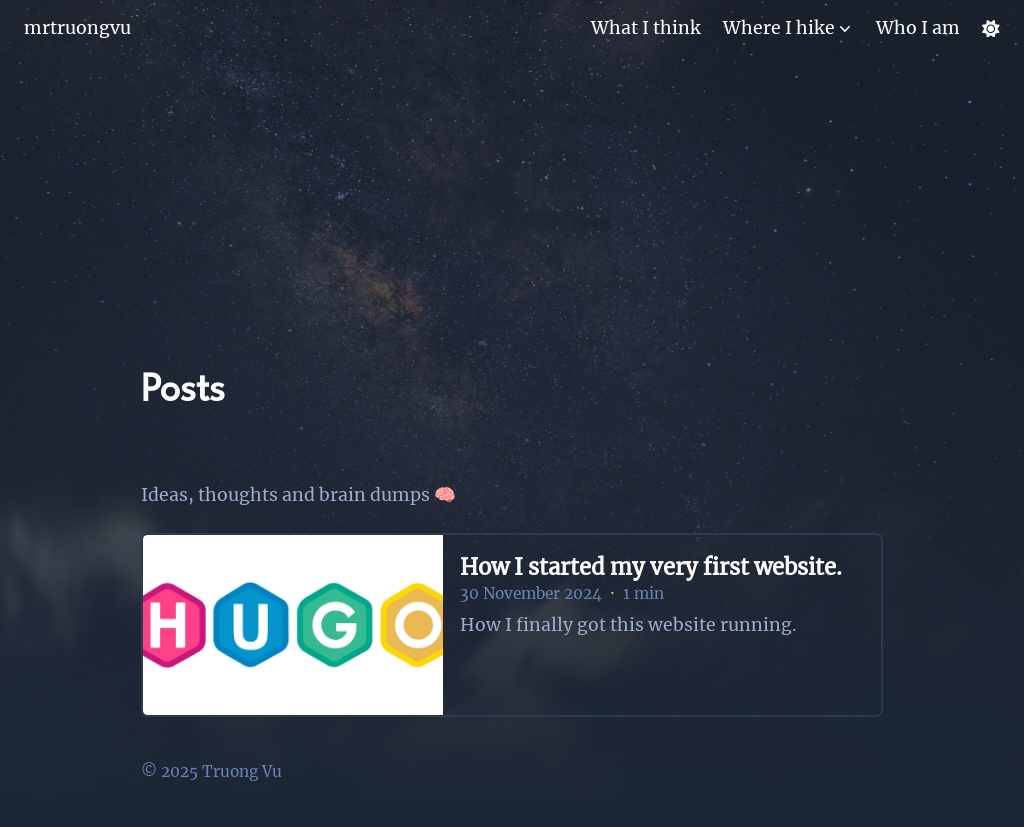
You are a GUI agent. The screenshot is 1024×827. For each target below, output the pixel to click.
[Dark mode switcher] (991, 29)
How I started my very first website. (651, 567)
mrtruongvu (77, 28)
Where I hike (779, 28)
